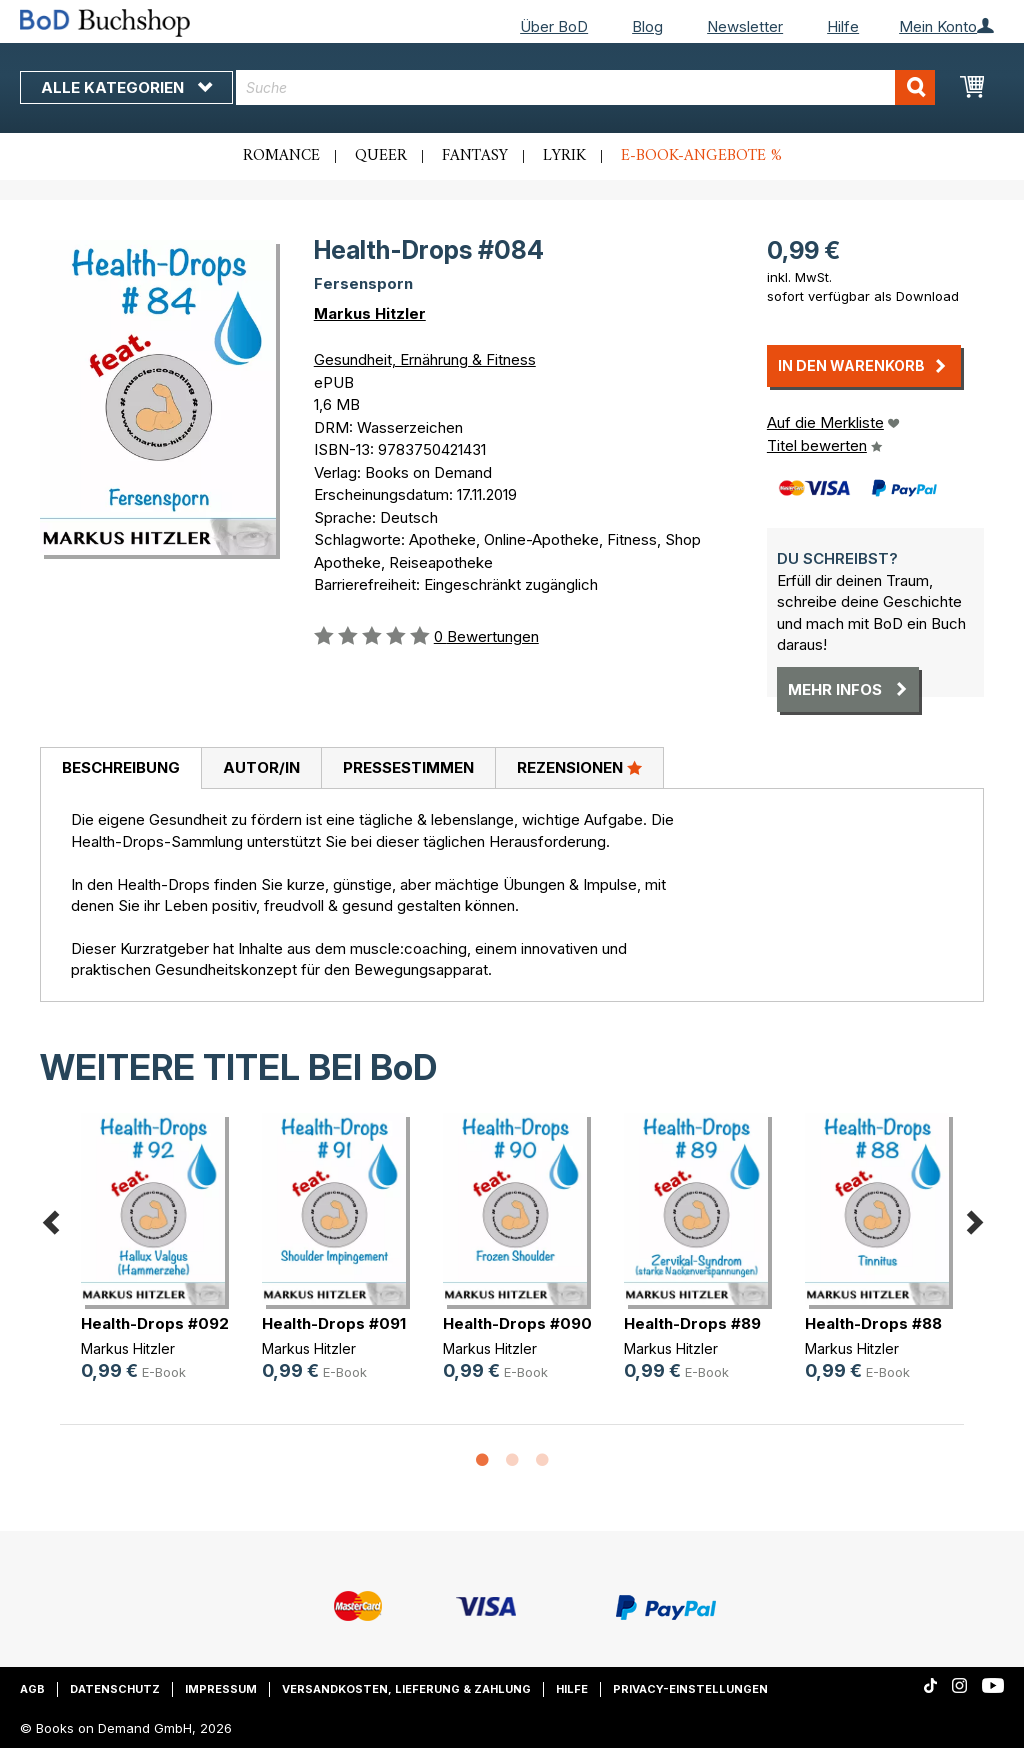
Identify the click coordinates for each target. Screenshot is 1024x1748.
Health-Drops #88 (873, 1323)
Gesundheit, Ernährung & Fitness (425, 359)
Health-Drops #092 (155, 1323)
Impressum (221, 1689)
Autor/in (261, 767)
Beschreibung (121, 767)
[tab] (120, 769)
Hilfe (843, 26)
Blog (647, 26)
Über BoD (554, 26)
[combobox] (585, 87)
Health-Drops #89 (692, 1323)
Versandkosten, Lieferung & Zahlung (406, 1689)
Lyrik (564, 156)
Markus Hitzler (370, 313)
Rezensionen (579, 767)
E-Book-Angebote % (701, 156)
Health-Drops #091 (334, 1323)
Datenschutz (115, 1689)
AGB (32, 1689)
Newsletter (745, 26)
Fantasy (475, 156)
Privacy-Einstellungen (690, 1689)
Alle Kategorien (126, 87)
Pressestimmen (408, 767)
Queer (381, 156)
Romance (281, 156)
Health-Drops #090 (517, 1323)
